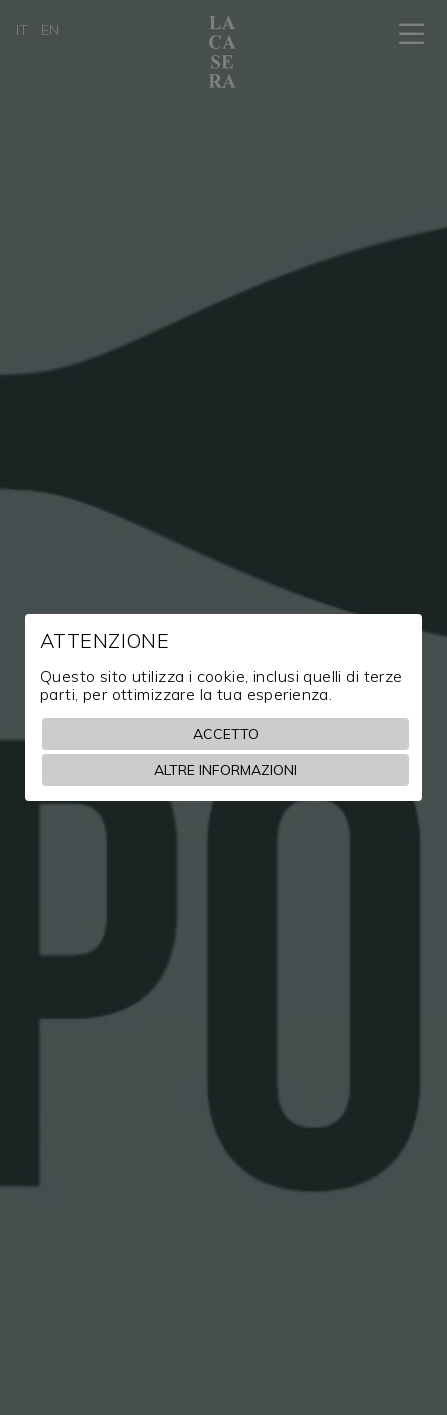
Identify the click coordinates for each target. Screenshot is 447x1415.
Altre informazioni (225, 770)
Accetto (226, 734)
